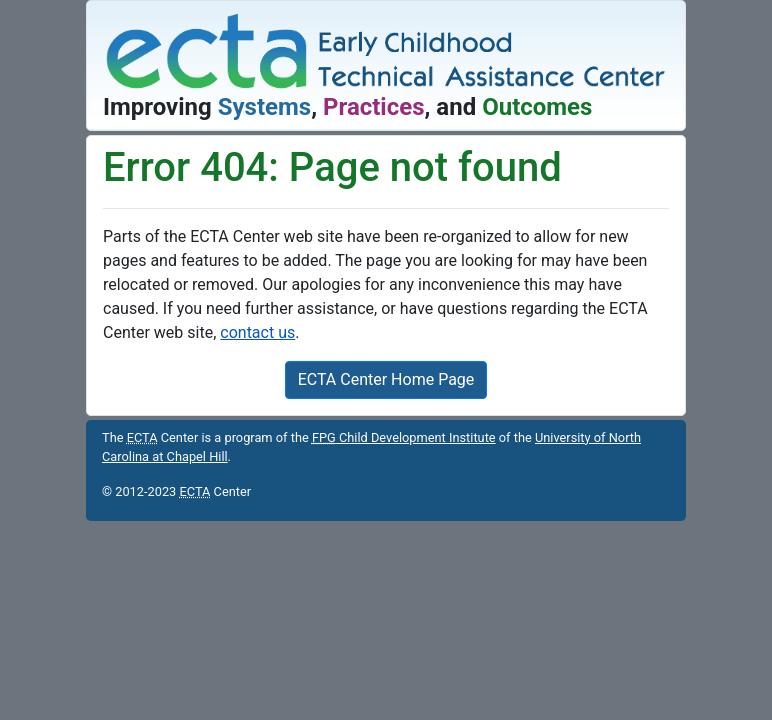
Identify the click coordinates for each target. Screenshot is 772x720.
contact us (257, 332)
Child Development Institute (404, 437)
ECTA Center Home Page (386, 379)
